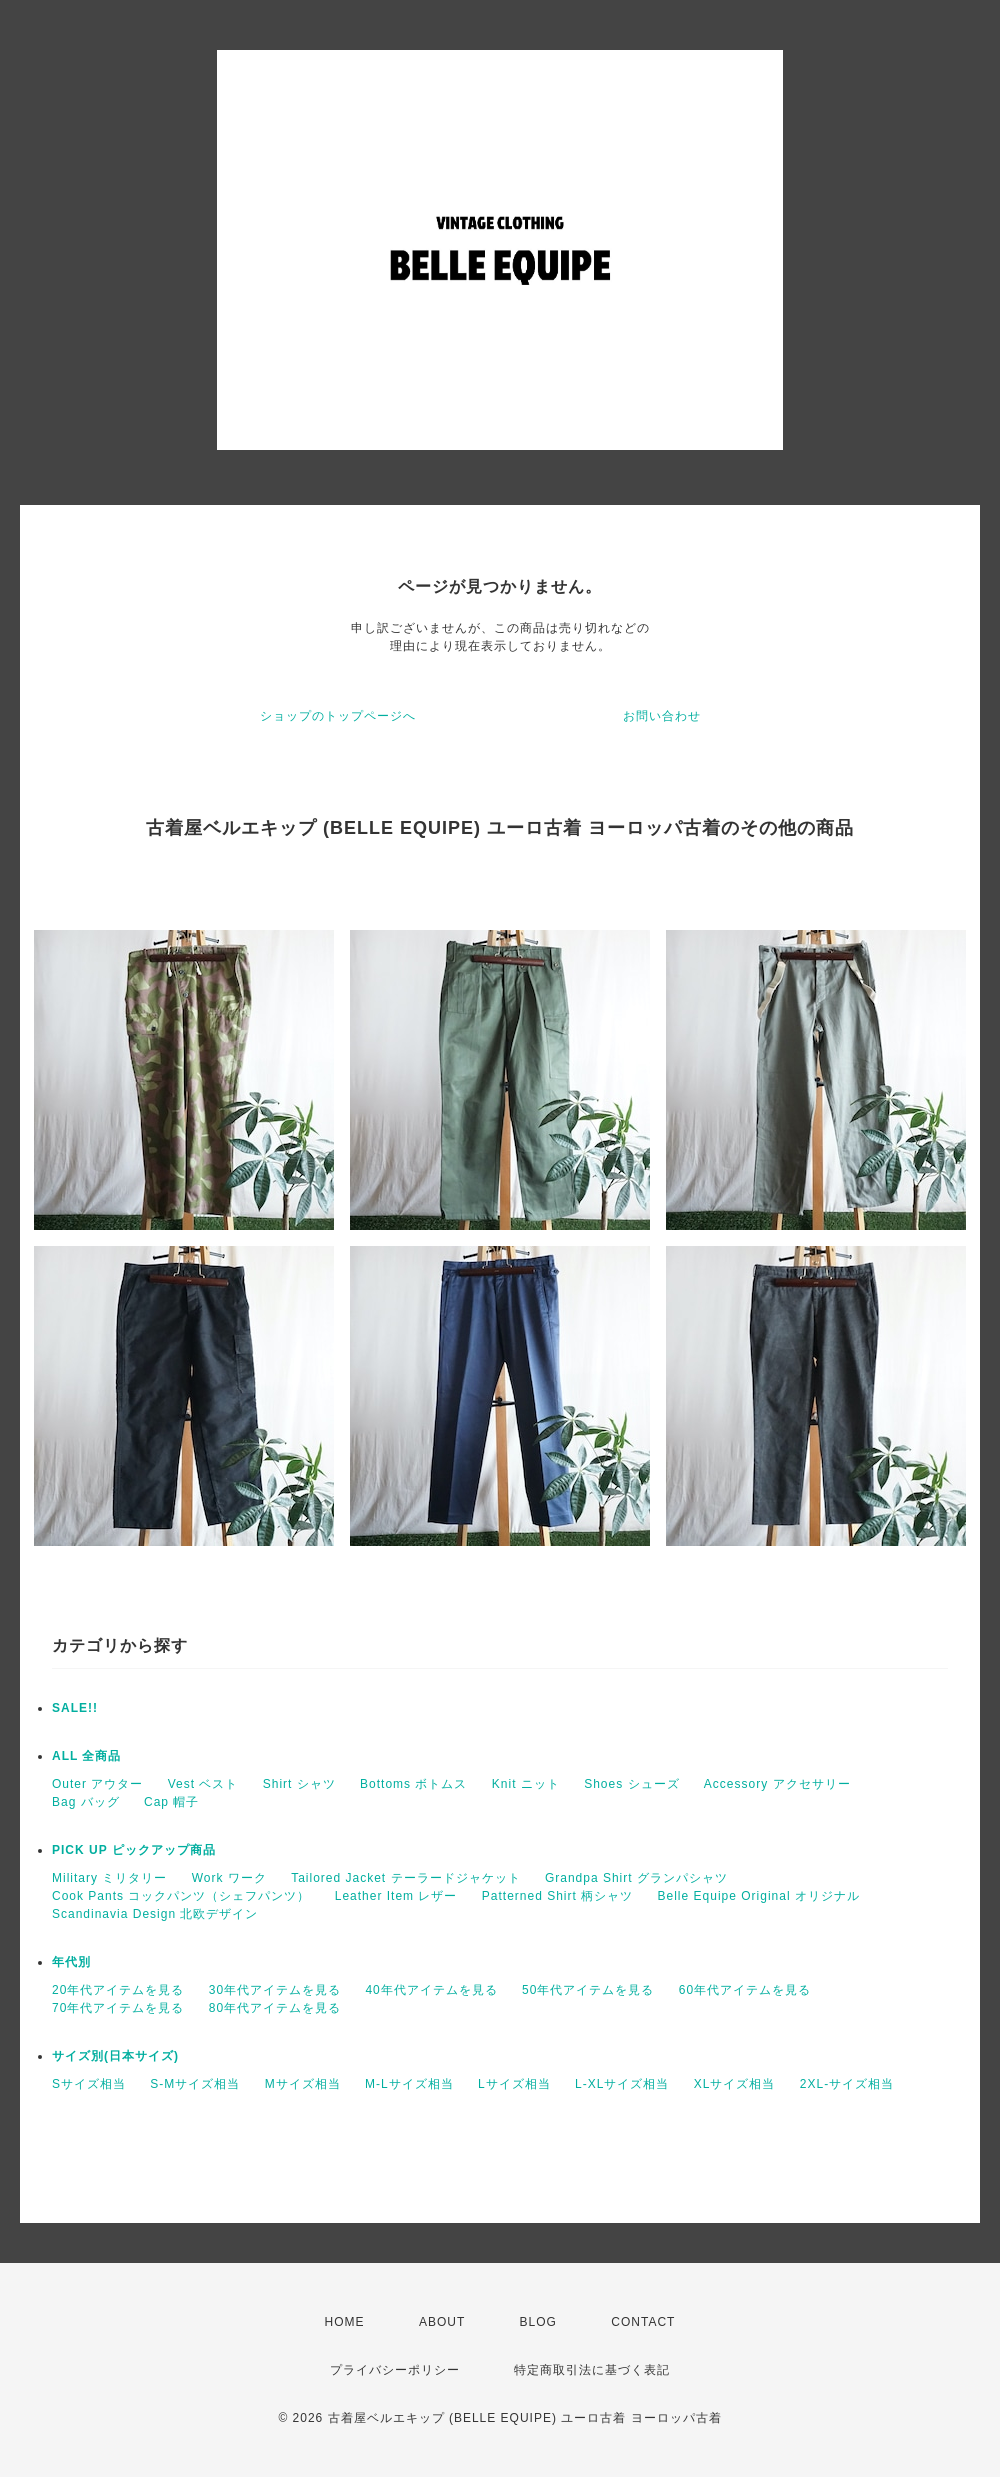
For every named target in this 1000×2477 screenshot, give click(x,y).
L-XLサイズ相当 (622, 2084)
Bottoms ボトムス (413, 1784)
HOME (345, 2322)
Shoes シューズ (631, 1784)
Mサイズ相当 (303, 2084)
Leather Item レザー (396, 1896)
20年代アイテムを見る (118, 1990)
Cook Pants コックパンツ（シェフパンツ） (181, 1896)
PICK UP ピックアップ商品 (134, 1850)
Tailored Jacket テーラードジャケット (405, 1878)
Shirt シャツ (299, 1784)
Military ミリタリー (109, 1878)
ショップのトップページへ (338, 716)
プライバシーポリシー (395, 2370)
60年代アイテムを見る (745, 1990)
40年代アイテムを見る (431, 1990)
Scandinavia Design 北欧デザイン (155, 1914)
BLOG (538, 2322)
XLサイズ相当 (735, 2084)
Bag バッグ (86, 1802)
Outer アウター (97, 1784)
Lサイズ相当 (514, 2084)
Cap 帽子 (171, 1802)
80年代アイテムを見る (275, 2008)
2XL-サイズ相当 (847, 2084)
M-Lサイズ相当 (409, 2084)
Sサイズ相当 (89, 2084)
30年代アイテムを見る (275, 1990)
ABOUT (442, 2322)
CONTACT (643, 2322)
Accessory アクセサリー (777, 1784)
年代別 (71, 1962)
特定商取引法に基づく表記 (592, 2370)
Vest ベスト (203, 1784)
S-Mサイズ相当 (195, 2084)
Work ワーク (229, 1878)
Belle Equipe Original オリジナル (759, 1896)
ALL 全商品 (86, 1756)
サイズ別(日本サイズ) (115, 2056)
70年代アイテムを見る (118, 2008)
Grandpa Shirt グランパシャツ (636, 1878)
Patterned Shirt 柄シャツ (557, 1896)
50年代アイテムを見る (588, 1990)
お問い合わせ (662, 716)
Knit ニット (526, 1784)
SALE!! (75, 1708)
